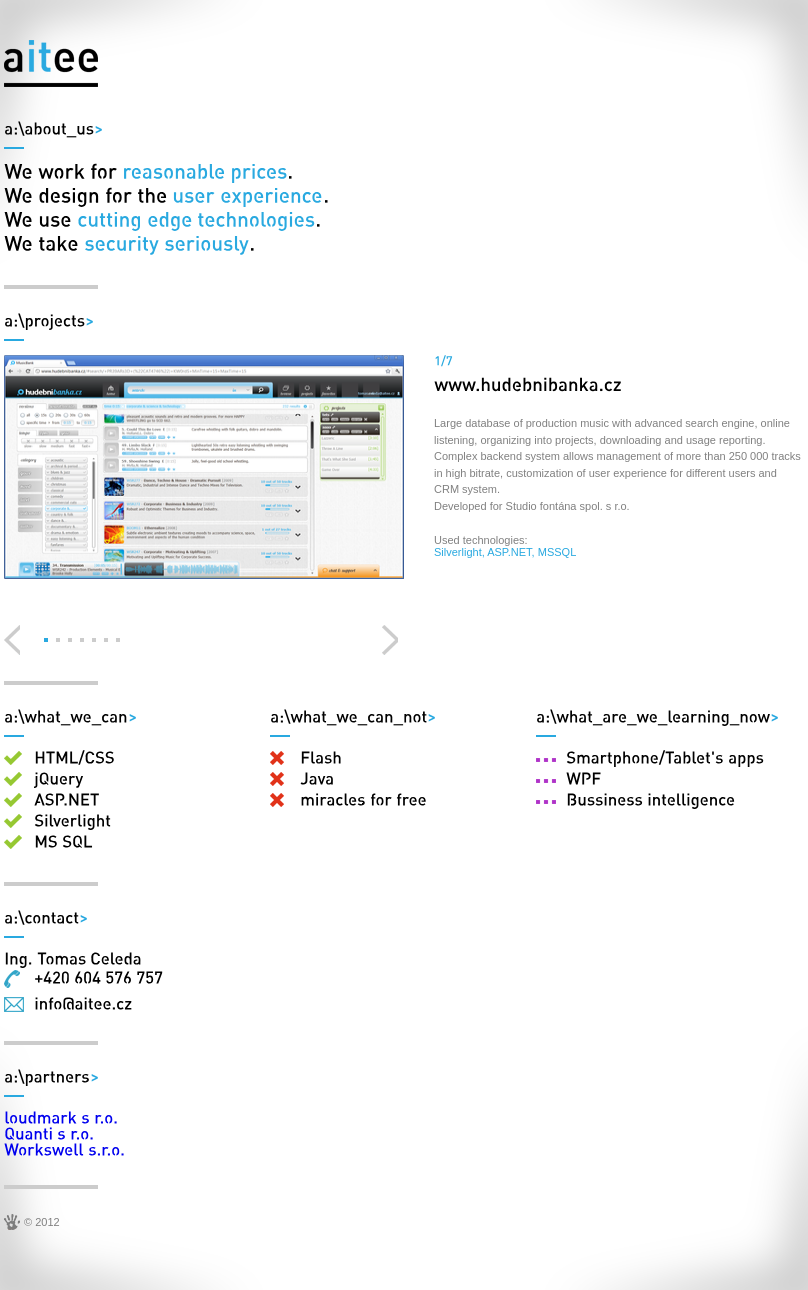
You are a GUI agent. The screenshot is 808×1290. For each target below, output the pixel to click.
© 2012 (42, 1222)
